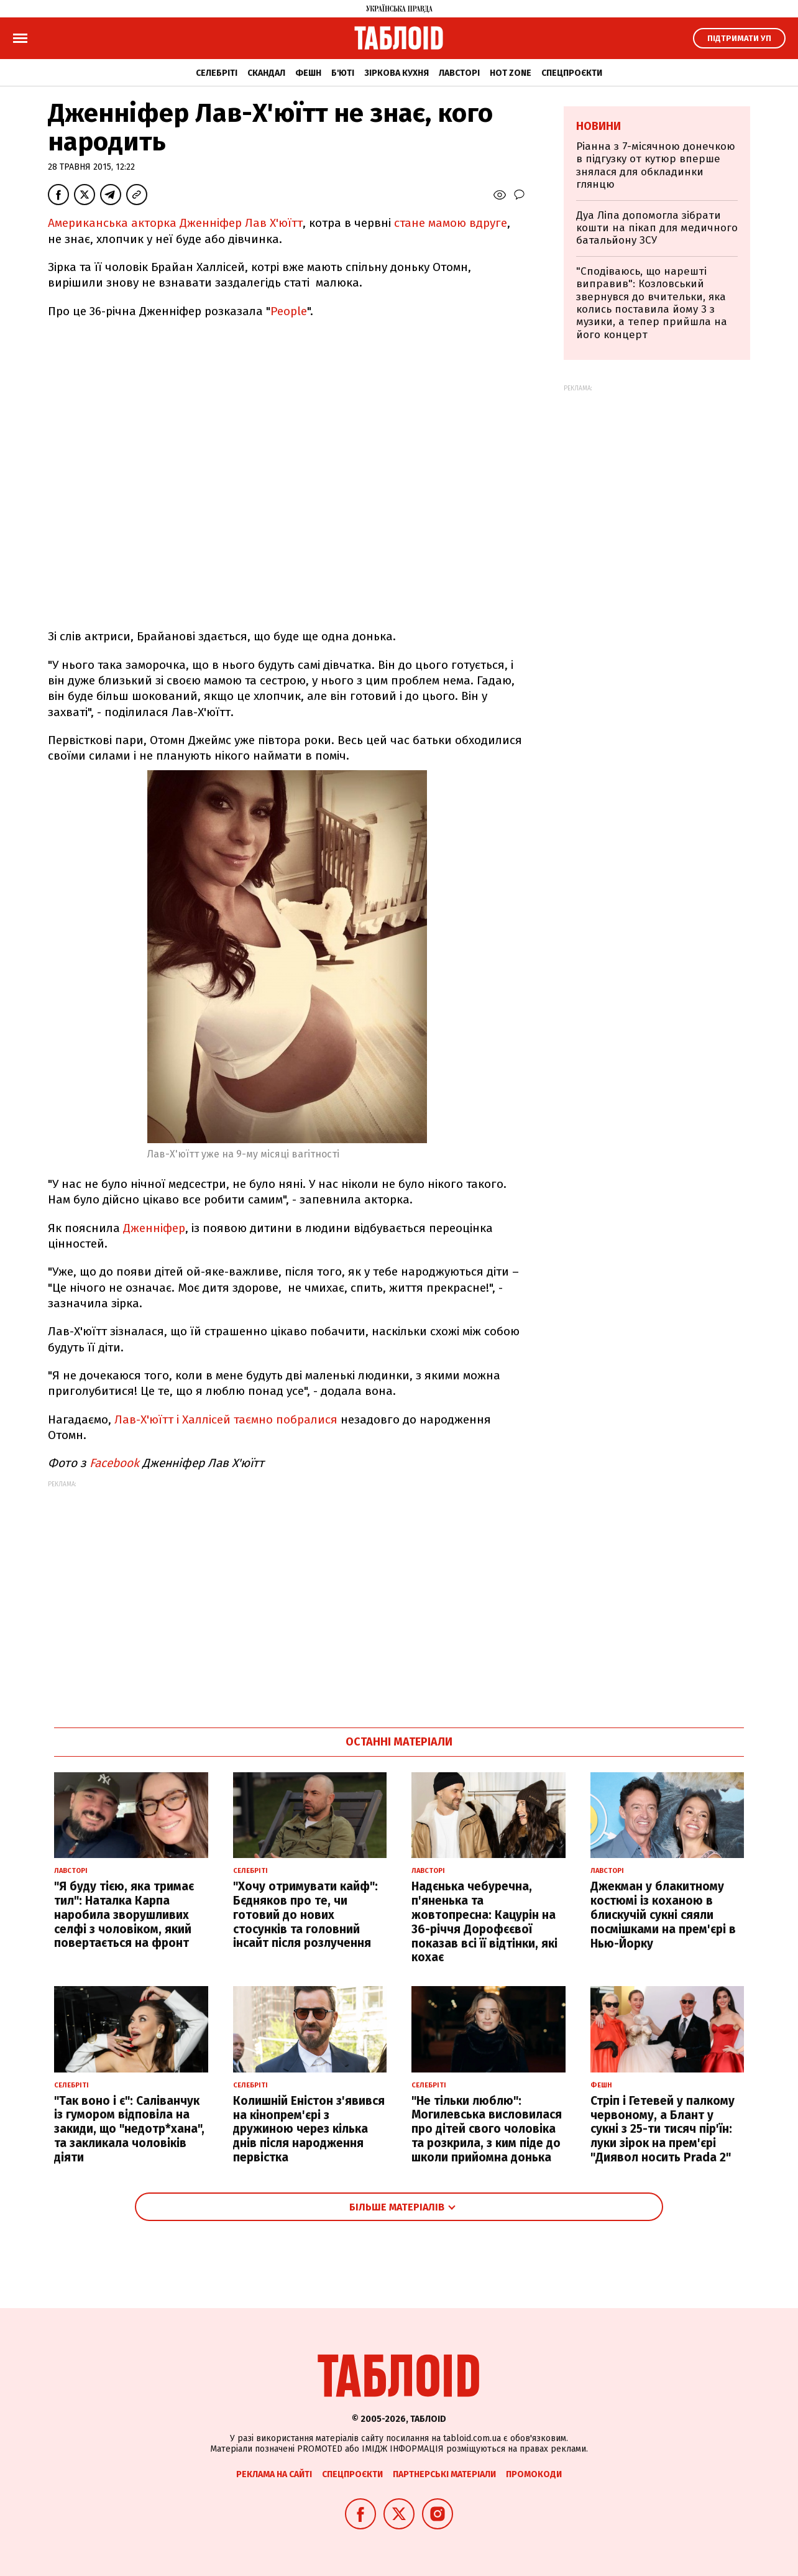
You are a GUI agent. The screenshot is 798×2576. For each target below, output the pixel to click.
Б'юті (342, 73)
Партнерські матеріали (444, 2474)
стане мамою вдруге (450, 223)
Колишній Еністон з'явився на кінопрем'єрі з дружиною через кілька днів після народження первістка (309, 2129)
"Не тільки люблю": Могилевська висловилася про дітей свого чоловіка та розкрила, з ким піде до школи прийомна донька (486, 2129)
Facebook (114, 1463)
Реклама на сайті (274, 2474)
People (288, 311)
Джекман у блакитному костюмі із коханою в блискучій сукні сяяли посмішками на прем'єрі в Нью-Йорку (663, 1914)
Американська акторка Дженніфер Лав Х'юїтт (175, 223)
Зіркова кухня (396, 73)
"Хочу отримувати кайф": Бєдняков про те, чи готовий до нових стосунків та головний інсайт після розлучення (305, 1914)
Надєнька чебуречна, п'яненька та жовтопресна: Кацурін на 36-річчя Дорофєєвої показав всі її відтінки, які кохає (484, 1921)
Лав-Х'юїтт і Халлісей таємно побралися (225, 1419)
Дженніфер (154, 1228)
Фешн (308, 73)
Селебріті (216, 73)
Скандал (266, 73)
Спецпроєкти (571, 73)
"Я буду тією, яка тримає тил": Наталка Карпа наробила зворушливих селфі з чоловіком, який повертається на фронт (124, 1914)
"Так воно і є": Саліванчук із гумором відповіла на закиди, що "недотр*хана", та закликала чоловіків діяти (129, 2129)
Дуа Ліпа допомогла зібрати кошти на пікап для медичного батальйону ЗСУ (657, 228)
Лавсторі (459, 73)
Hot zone (510, 73)
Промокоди (534, 2474)
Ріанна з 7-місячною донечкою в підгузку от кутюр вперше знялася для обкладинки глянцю (655, 165)
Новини (598, 126)
